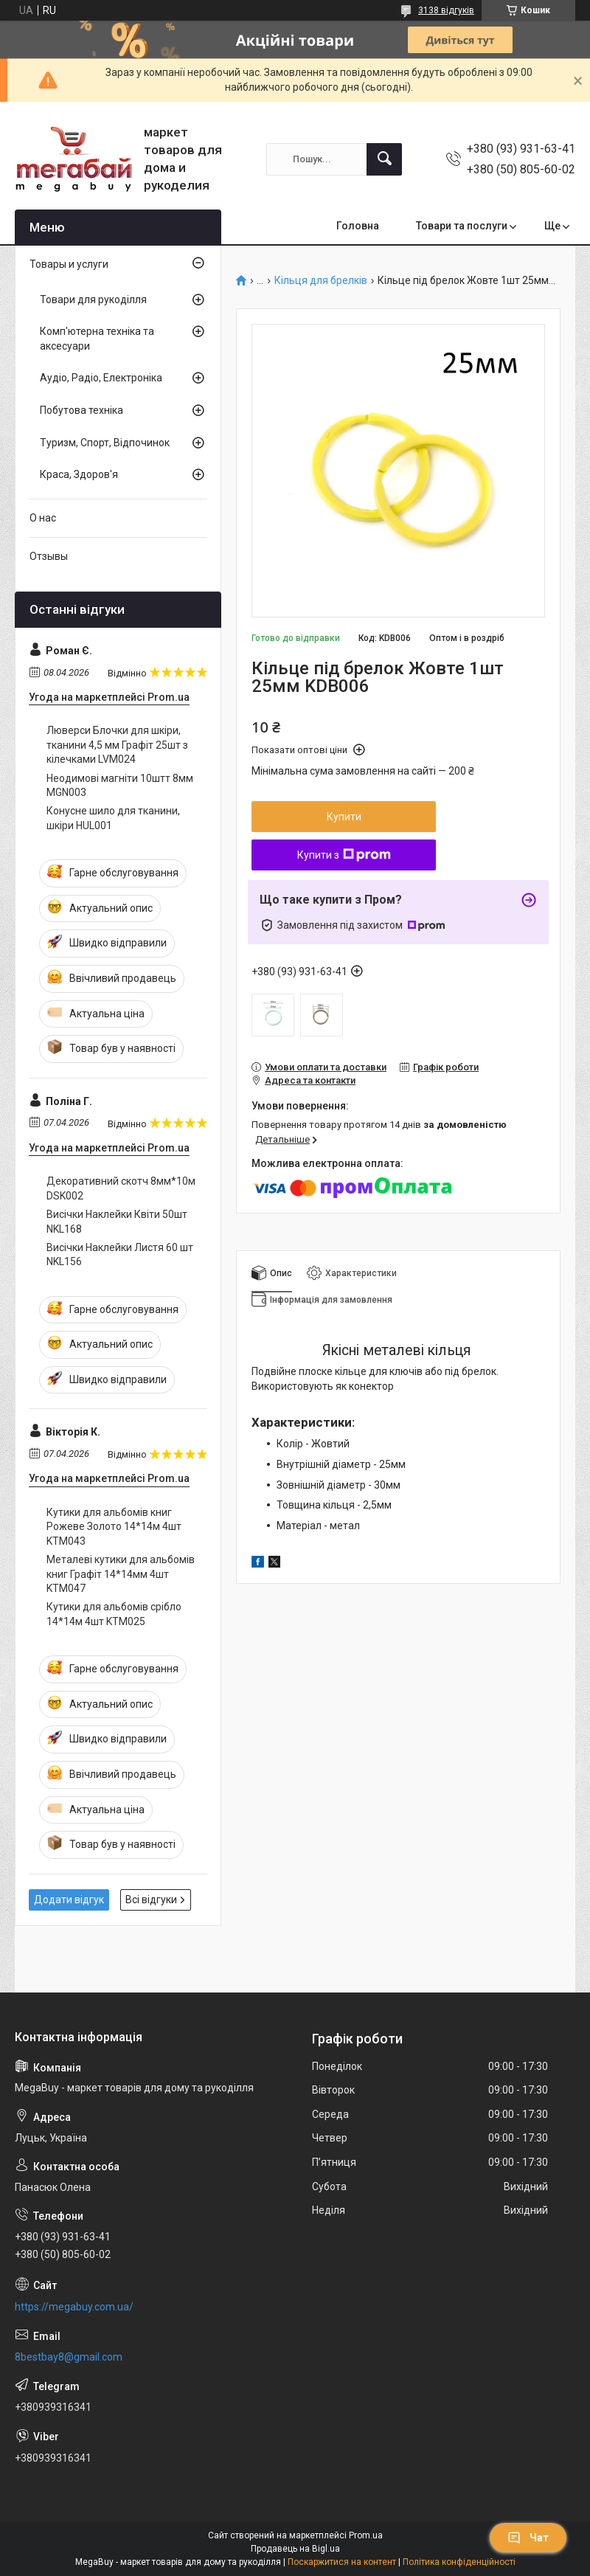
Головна (357, 226)
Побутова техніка (81, 410)
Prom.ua (366, 2535)
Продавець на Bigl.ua (295, 2549)
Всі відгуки (151, 1899)
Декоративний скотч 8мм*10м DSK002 (120, 1188)
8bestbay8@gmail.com (68, 2357)
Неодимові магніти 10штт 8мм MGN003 (119, 785)
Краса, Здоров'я (79, 474)
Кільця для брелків (320, 280)
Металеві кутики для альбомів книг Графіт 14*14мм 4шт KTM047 (120, 1574)
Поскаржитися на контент (342, 2562)
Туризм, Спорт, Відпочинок (105, 443)
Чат (528, 2537)
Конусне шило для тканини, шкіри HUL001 (113, 818)
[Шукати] (384, 159)
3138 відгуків (446, 10)
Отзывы (49, 556)
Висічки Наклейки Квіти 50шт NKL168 (116, 1221)
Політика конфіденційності (459, 2562)
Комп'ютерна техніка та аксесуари (97, 338)
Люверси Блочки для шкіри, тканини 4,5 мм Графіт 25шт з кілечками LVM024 (117, 744)
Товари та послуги (461, 226)
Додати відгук (69, 1899)
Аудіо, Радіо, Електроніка (101, 378)
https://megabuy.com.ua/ (74, 2307)
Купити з (344, 855)
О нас (43, 518)
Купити (344, 817)
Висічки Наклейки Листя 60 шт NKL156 (119, 1255)
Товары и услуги (69, 264)
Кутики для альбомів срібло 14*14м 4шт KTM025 (113, 1614)
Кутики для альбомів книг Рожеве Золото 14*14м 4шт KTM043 (113, 1526)
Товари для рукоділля (93, 299)
